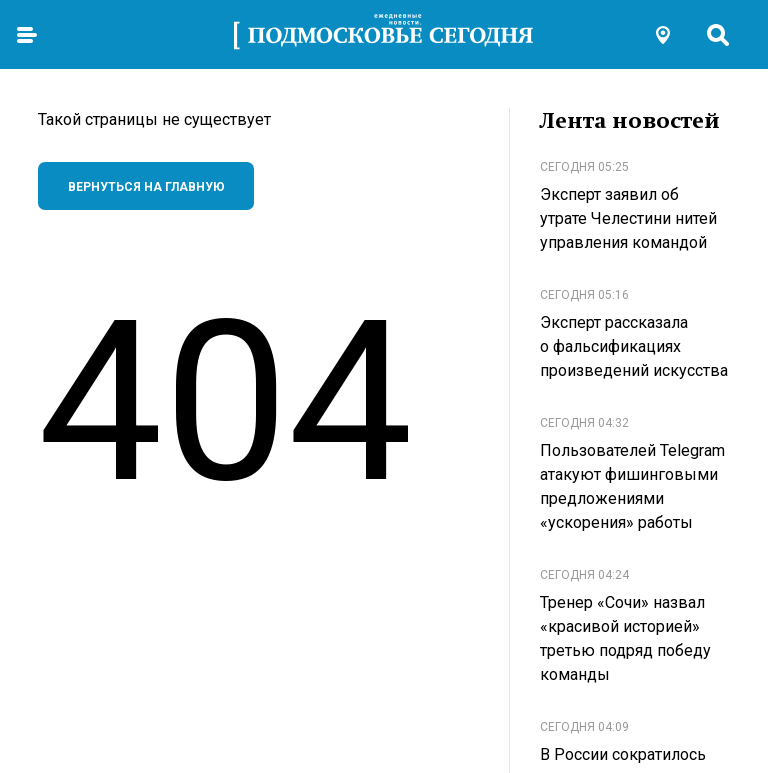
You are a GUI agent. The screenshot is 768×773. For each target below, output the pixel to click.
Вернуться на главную (146, 187)
